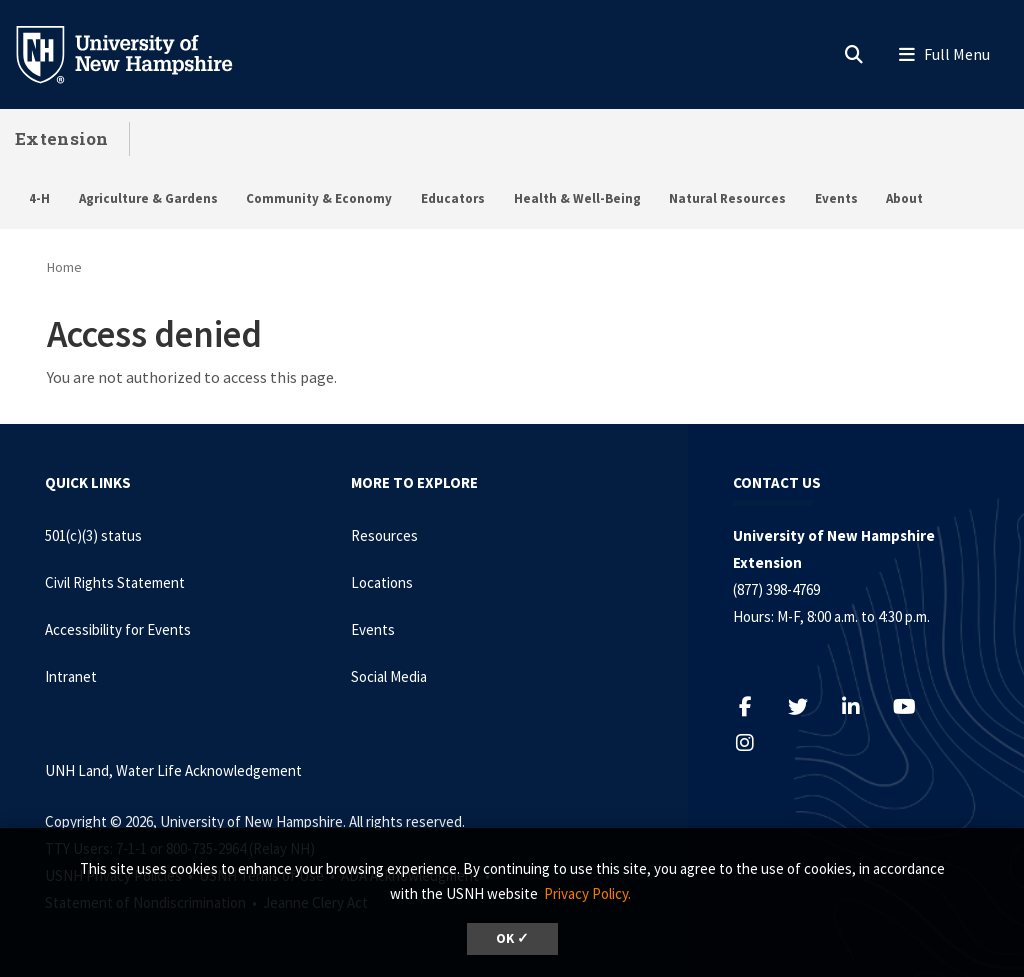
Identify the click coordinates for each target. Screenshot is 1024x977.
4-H (39, 198)
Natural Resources (727, 198)
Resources (384, 535)
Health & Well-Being (577, 198)
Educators (453, 198)
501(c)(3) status (93, 535)
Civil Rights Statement (115, 582)
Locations (382, 582)
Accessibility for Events (118, 629)
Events (836, 198)
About (904, 198)
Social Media (389, 676)
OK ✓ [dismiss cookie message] (512, 938)
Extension (62, 138)
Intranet (71, 676)
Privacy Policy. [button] (587, 893)
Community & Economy (319, 198)
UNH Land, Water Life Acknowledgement (173, 770)
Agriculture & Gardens (148, 198)
